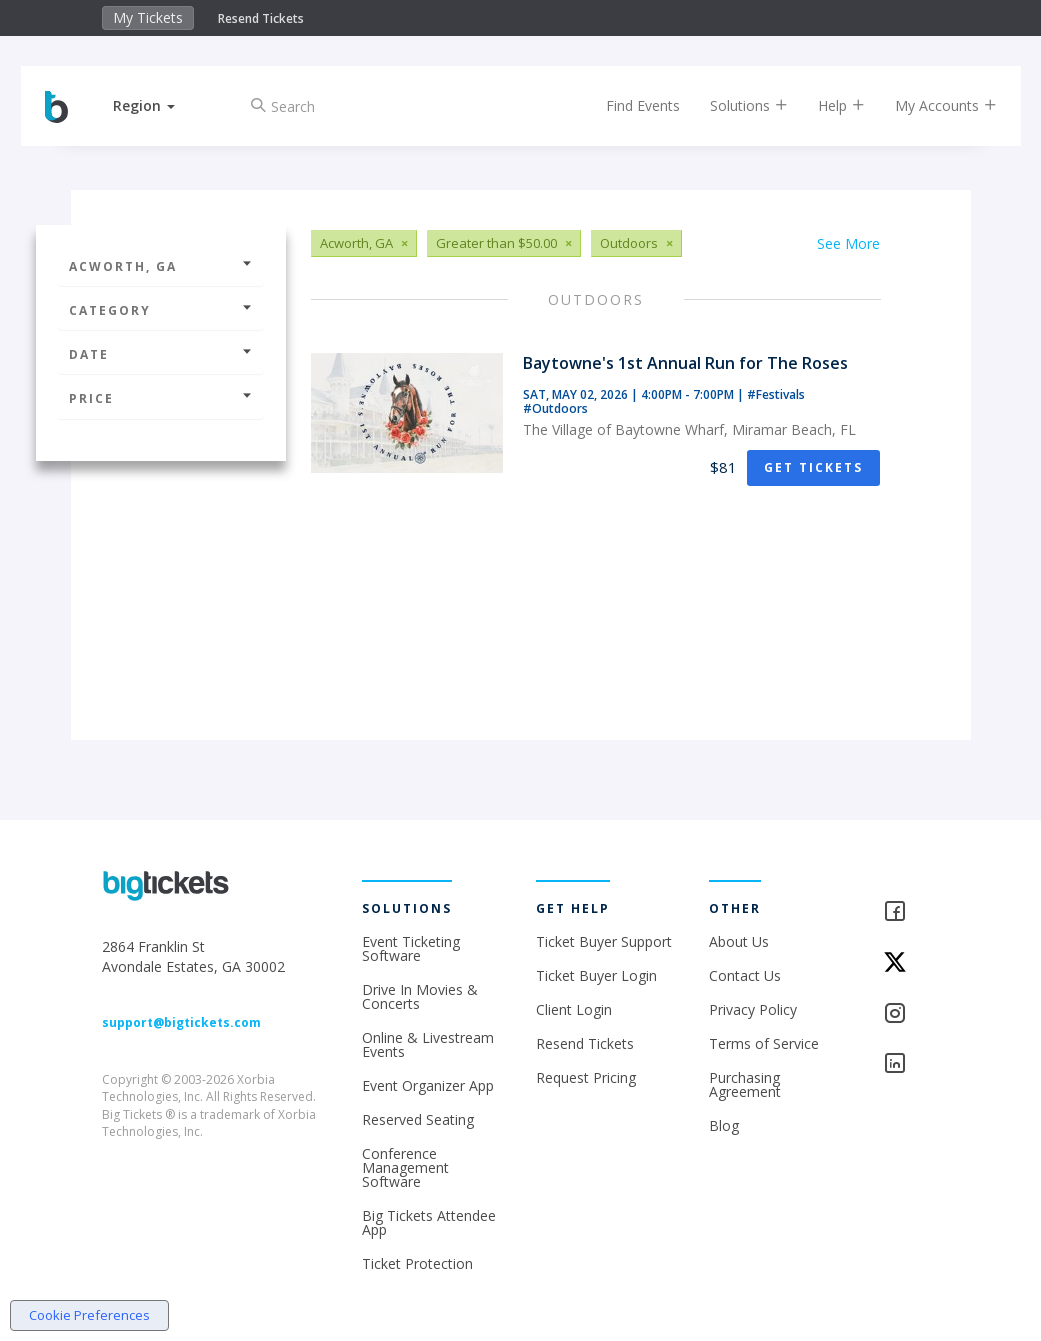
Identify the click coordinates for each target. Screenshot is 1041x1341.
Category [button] (161, 310)
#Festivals (776, 394)
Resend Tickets (261, 18)
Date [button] (161, 354)
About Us (739, 941)
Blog (724, 1125)
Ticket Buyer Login (596, 975)
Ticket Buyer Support (604, 941)
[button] (160, 105)
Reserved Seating (418, 1119)
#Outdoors (555, 408)
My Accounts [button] (931, 105)
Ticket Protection (417, 1263)
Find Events (628, 105)
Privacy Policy (753, 1009)
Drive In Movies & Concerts (420, 996)
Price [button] (161, 398)
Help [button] (826, 105)
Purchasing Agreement (745, 1084)
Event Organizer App (428, 1085)
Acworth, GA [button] (161, 266)
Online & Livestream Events (428, 1044)
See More (848, 243)
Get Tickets (813, 467)
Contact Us (745, 975)
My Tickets (148, 17)
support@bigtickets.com (181, 1022)
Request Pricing (586, 1077)
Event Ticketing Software (411, 948)
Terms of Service (764, 1043)
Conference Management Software (405, 1167)
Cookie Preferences (89, 1315)
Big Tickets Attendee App (429, 1222)
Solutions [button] (734, 105)
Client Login (574, 1009)
